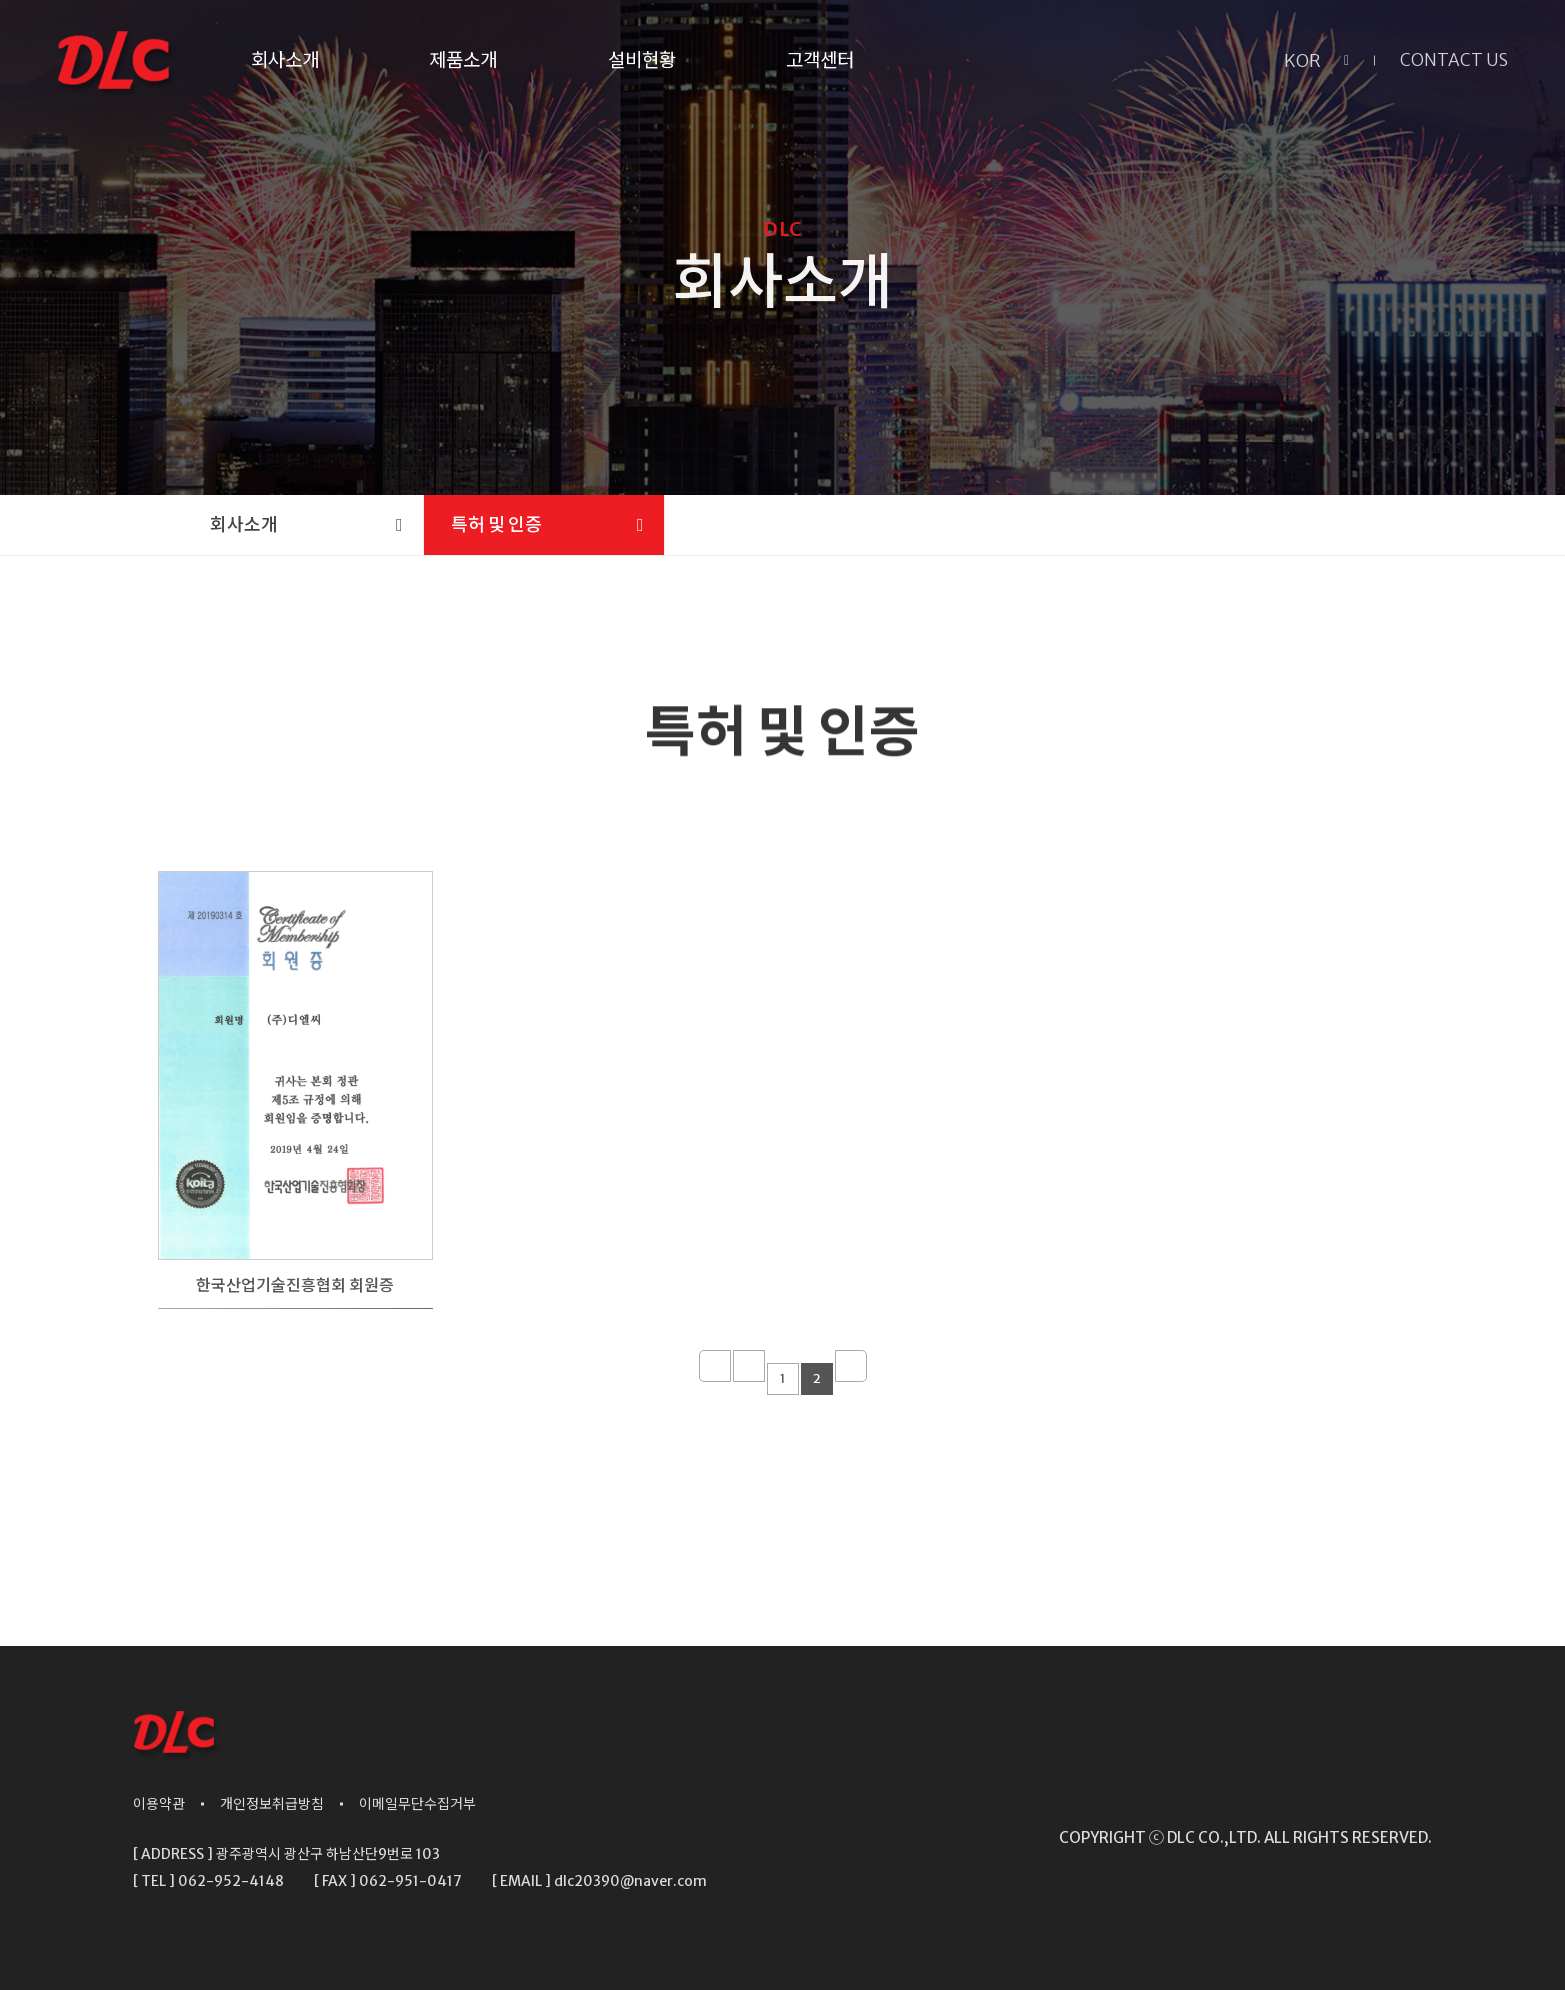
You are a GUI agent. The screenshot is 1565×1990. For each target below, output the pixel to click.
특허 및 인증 (496, 524)
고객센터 (820, 60)
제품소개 (463, 60)
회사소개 (285, 60)
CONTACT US (1454, 60)
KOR (1302, 60)
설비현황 (642, 60)
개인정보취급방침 (272, 1804)
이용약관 (159, 1804)
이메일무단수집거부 (417, 1804)
